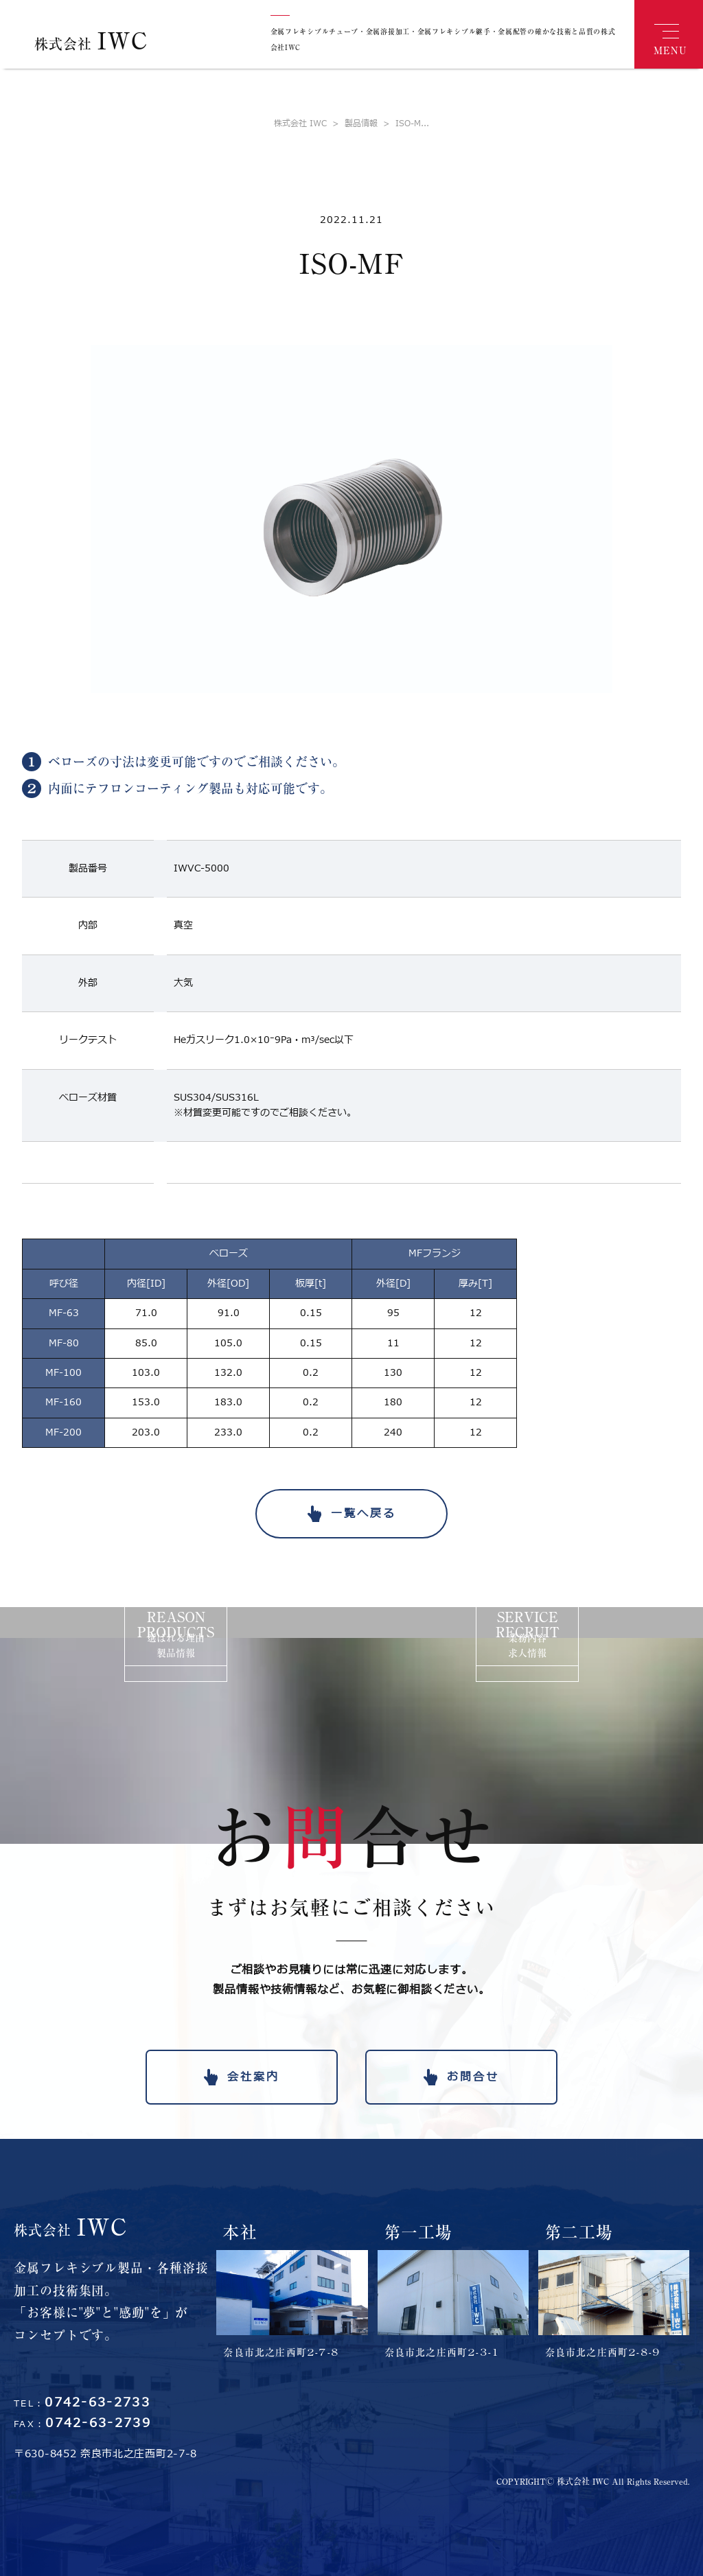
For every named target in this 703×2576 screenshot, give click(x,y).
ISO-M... (403, 123)
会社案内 (253, 2077)
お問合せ (473, 2077)
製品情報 (352, 123)
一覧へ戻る (363, 1514)
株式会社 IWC (300, 123)
